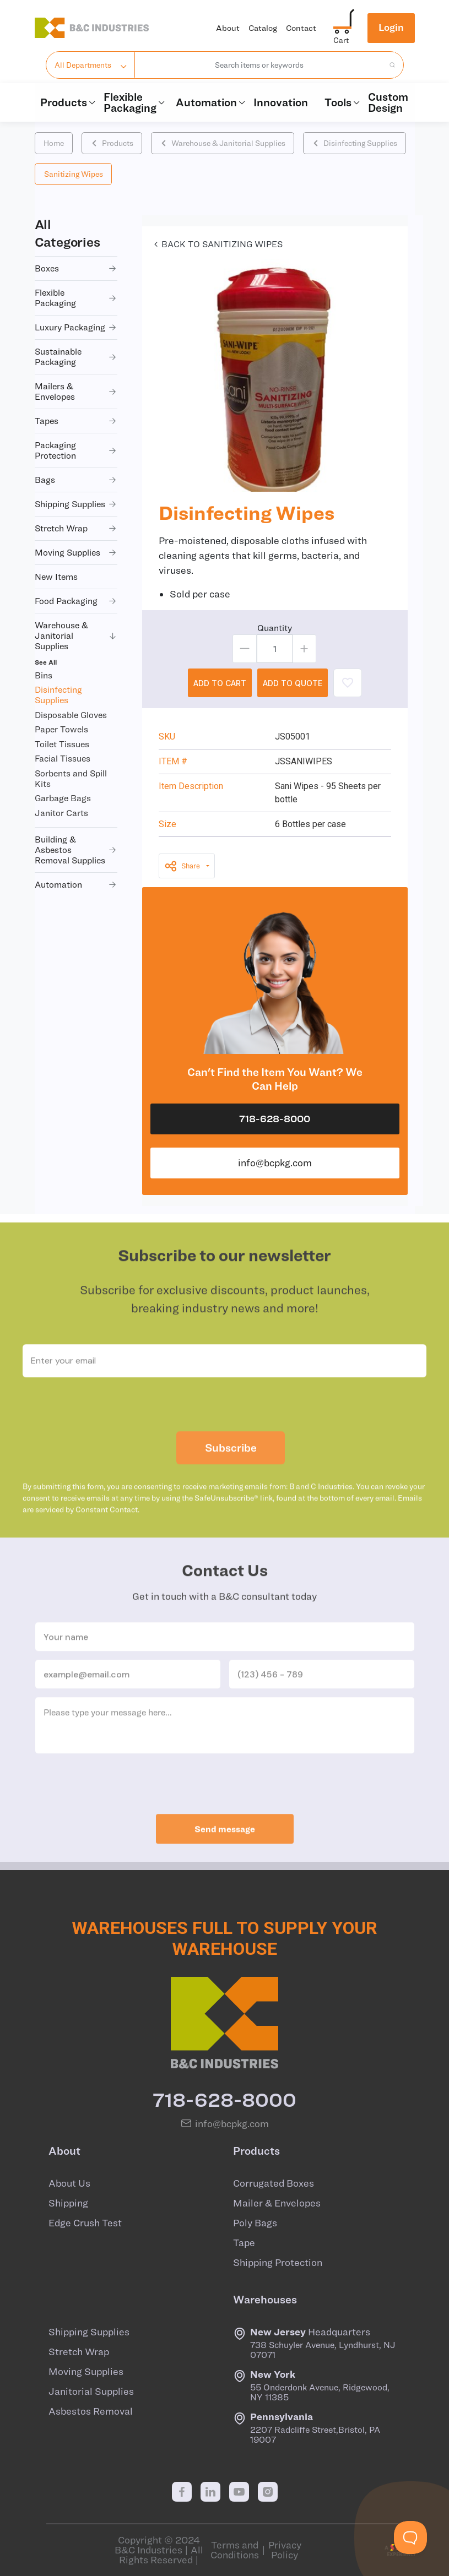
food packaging (76, 601)
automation (76, 884)
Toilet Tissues (62, 744)
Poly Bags (255, 2223)
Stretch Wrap (78, 2352)
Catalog (262, 27)
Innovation (280, 102)
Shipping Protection (277, 2263)
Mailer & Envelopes (277, 2203)
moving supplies (76, 552)
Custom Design (388, 102)
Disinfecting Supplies (354, 143)
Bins (43, 675)
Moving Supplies (85, 2372)
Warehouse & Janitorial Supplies (222, 143)
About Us (69, 2183)
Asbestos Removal (90, 2411)
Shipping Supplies (88, 2332)
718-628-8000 (274, 1118)
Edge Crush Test (85, 2223)
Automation (209, 102)
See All (46, 662)
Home (54, 143)
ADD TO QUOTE (292, 683)
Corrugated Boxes (273, 2183)
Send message (224, 1853)
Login (391, 27)
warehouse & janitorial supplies (76, 635)
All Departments (83, 65)
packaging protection (76, 450)
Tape (244, 2243)
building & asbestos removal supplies (76, 849)
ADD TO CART (219, 683)
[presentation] (225, 1428)
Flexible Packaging (134, 102)
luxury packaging (76, 327)
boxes (76, 268)
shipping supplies (76, 504)
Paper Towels (61, 729)
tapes (76, 421)
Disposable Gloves (71, 715)
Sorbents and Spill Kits (71, 778)
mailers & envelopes (76, 391)
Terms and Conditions (234, 2550)
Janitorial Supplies (91, 2391)
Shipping (68, 2203)
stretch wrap (76, 528)
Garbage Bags (63, 798)
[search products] (389, 65)
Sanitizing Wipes (73, 174)
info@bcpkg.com (275, 1163)
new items (56, 576)
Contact (301, 27)
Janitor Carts (61, 813)
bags (76, 480)
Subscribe (231, 1471)
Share (182, 866)
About (228, 27)
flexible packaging (76, 297)
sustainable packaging (76, 356)
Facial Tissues (62, 758)
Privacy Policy (284, 2550)
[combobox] (259, 65)
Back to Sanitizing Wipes (216, 244)
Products (66, 102)
